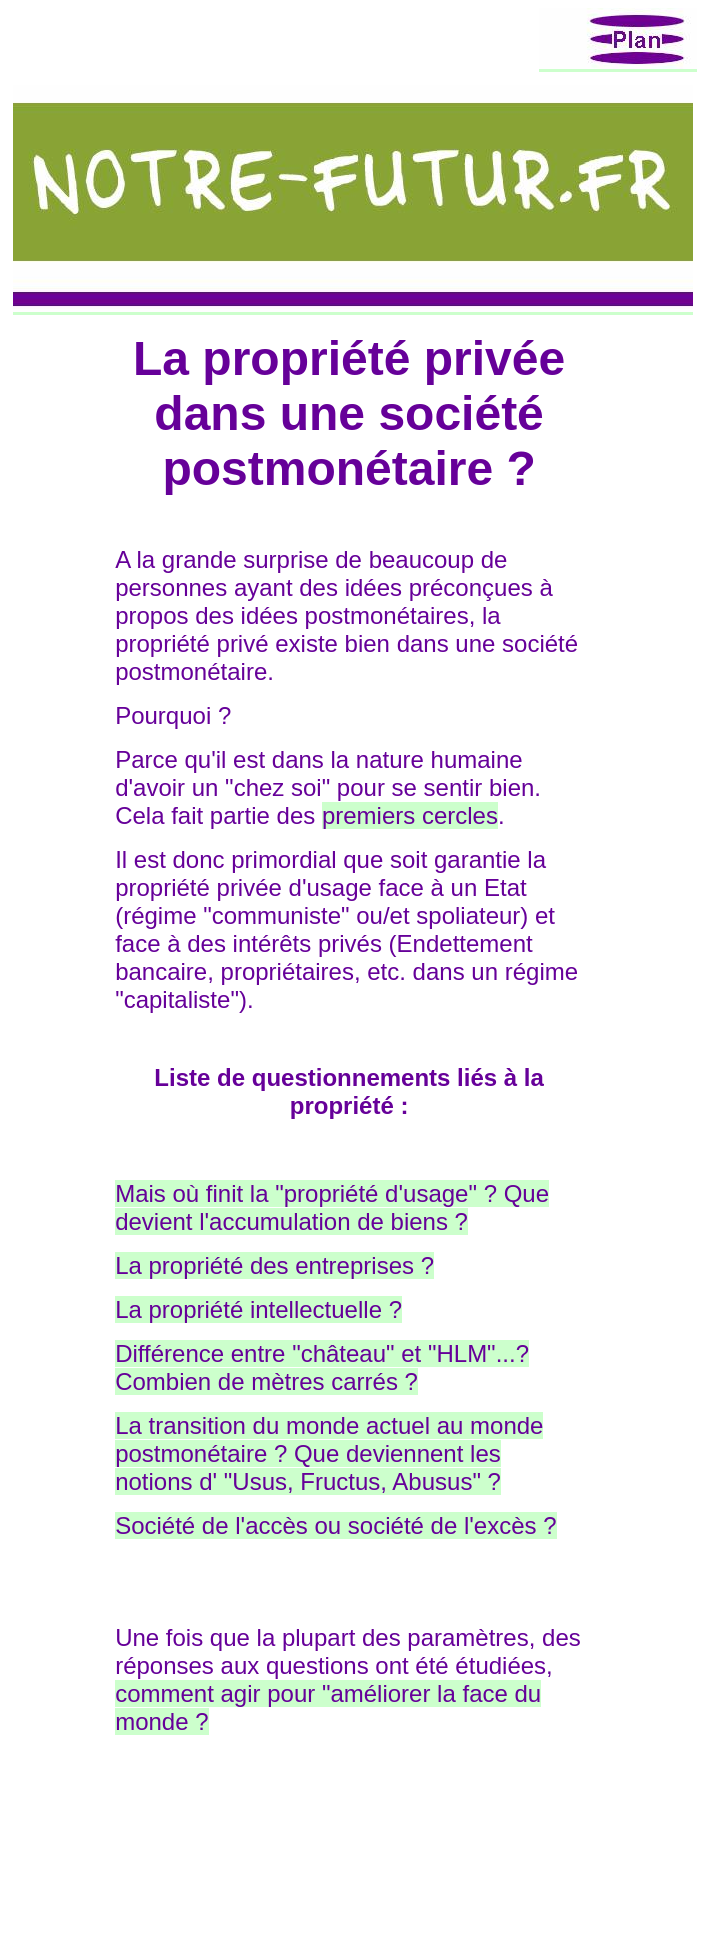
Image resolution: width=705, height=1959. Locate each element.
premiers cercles (410, 815)
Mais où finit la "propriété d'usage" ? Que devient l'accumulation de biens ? (332, 1207)
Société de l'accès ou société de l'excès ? (335, 1525)
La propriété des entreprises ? (274, 1265)
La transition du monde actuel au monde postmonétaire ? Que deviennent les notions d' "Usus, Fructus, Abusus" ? (329, 1453)
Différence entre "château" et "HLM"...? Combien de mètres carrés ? (322, 1367)
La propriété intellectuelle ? (258, 1309)
